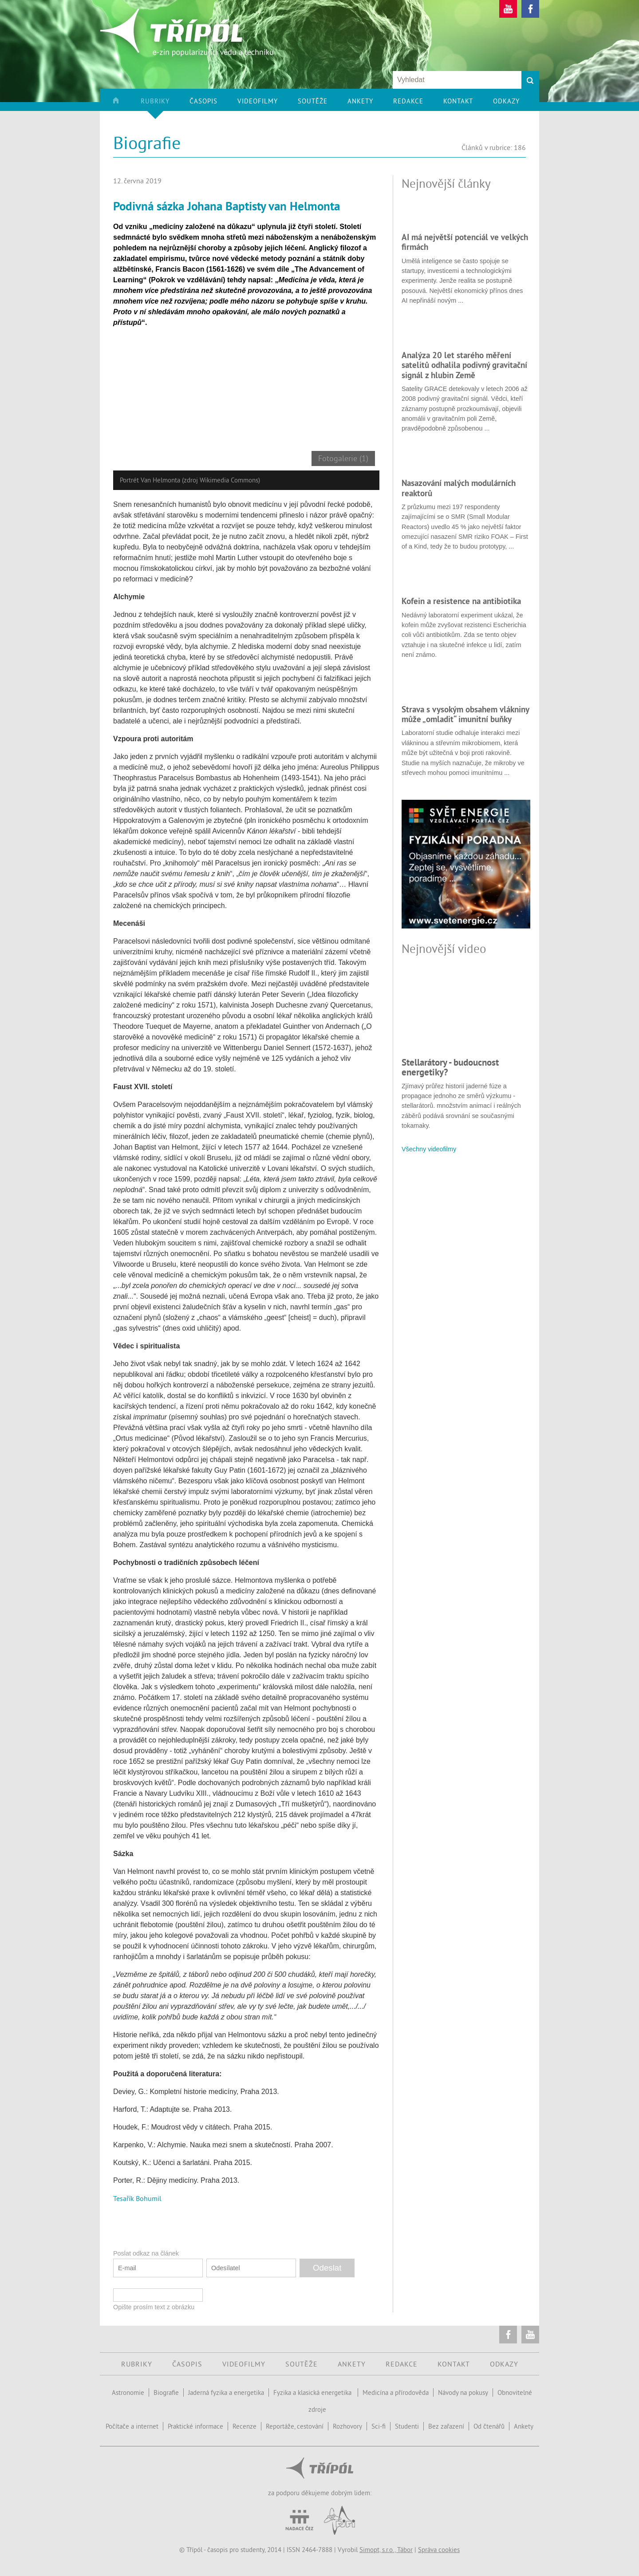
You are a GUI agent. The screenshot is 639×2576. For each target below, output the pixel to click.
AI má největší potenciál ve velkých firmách (465, 242)
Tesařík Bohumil (137, 2198)
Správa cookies (439, 2549)
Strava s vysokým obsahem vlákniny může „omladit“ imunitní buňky (465, 714)
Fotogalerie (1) (343, 458)
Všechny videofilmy (429, 1149)
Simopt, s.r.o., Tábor (386, 2549)
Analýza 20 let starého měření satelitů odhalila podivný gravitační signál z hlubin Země (464, 365)
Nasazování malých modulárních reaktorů (459, 488)
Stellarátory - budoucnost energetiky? (450, 1067)
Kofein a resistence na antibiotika (461, 601)
